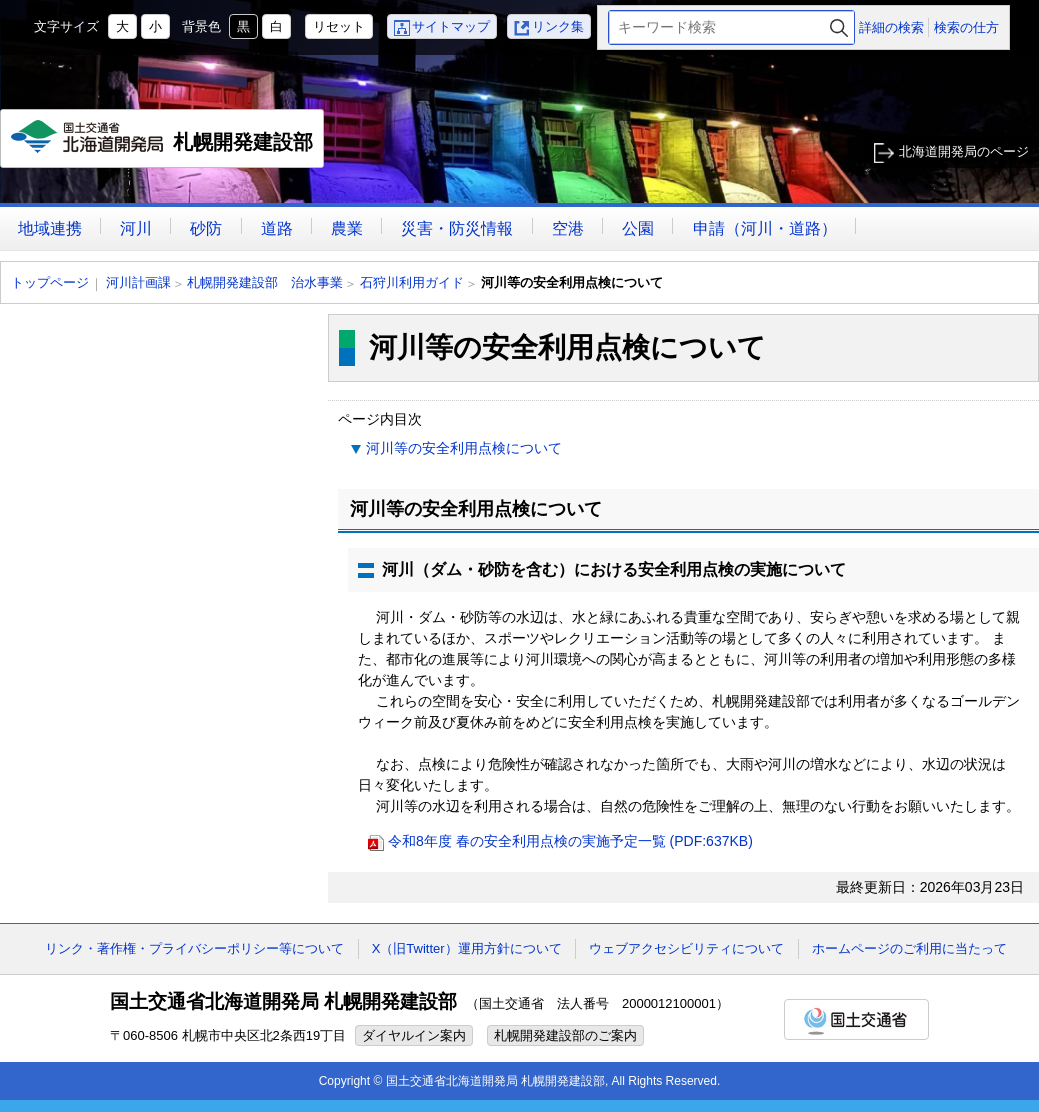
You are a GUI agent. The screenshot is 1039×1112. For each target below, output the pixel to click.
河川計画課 (138, 282)
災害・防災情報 (457, 228)
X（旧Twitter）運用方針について (467, 948)
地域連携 (50, 228)
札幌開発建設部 (162, 144)
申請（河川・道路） (765, 228)
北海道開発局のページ (964, 151)
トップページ (50, 282)
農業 (347, 228)
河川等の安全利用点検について (464, 448)
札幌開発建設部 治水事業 (265, 282)
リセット (339, 26)
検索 (839, 27)
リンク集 (558, 26)
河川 (136, 228)
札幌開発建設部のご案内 (565, 1035)
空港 (568, 228)
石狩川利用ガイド (412, 282)
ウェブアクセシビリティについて (686, 948)
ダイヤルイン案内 (414, 1035)
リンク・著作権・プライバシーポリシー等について (194, 948)
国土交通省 (856, 1019)
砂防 (206, 228)
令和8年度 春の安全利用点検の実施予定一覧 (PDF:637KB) (570, 841)
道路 (277, 228)
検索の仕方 (966, 27)
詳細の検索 (891, 27)
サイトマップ (451, 26)
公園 (638, 228)
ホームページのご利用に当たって (909, 948)
